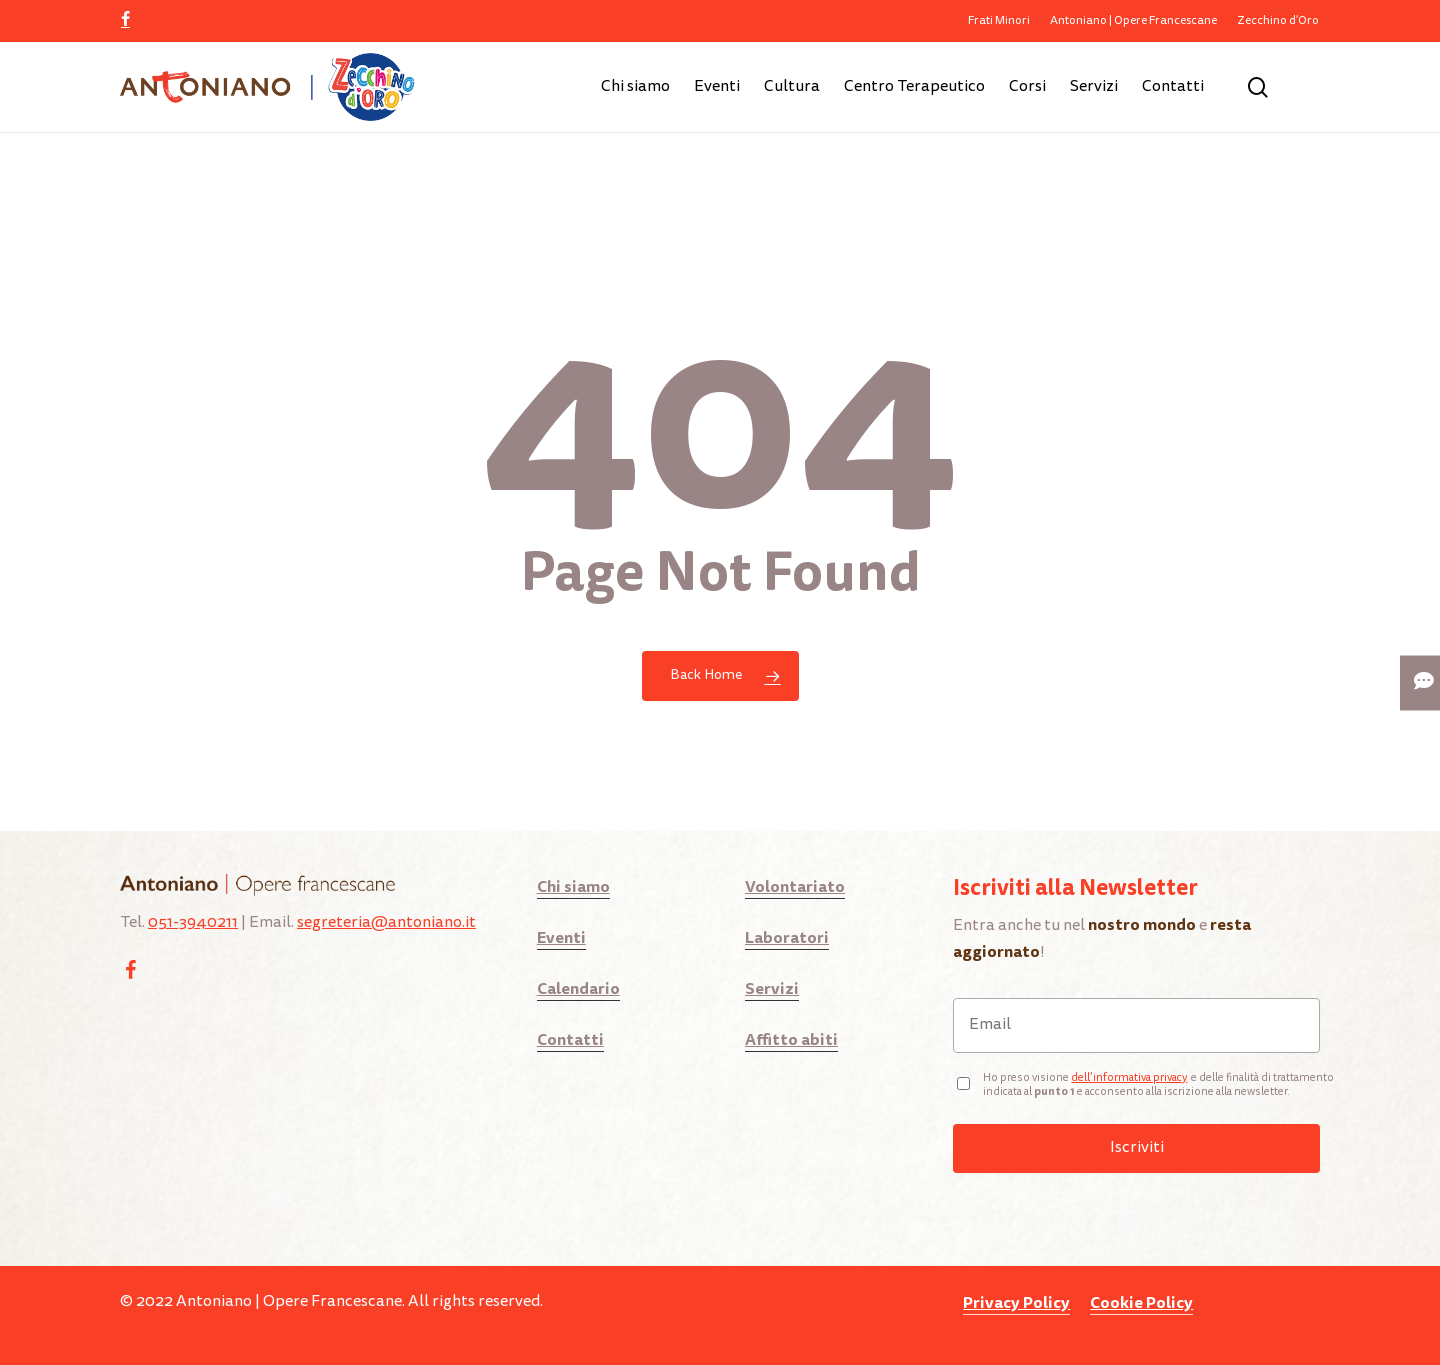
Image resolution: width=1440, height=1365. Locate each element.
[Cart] (1309, 87)
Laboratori (787, 937)
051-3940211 (193, 923)
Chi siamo (573, 886)
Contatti (570, 1039)
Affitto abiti (791, 1039)
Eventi (561, 937)
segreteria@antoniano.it (386, 923)
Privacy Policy (1016, 1302)
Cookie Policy (1141, 1302)
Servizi (772, 988)
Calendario (578, 988)
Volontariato (795, 886)
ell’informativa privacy (1132, 1078)
